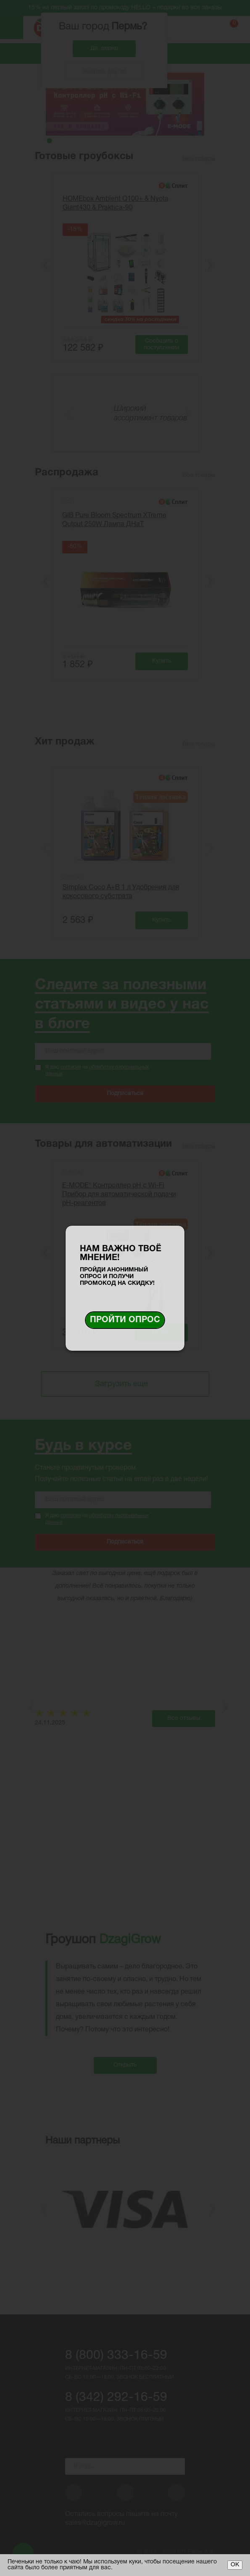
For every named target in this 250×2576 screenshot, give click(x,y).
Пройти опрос (125, 1320)
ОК (235, 2565)
